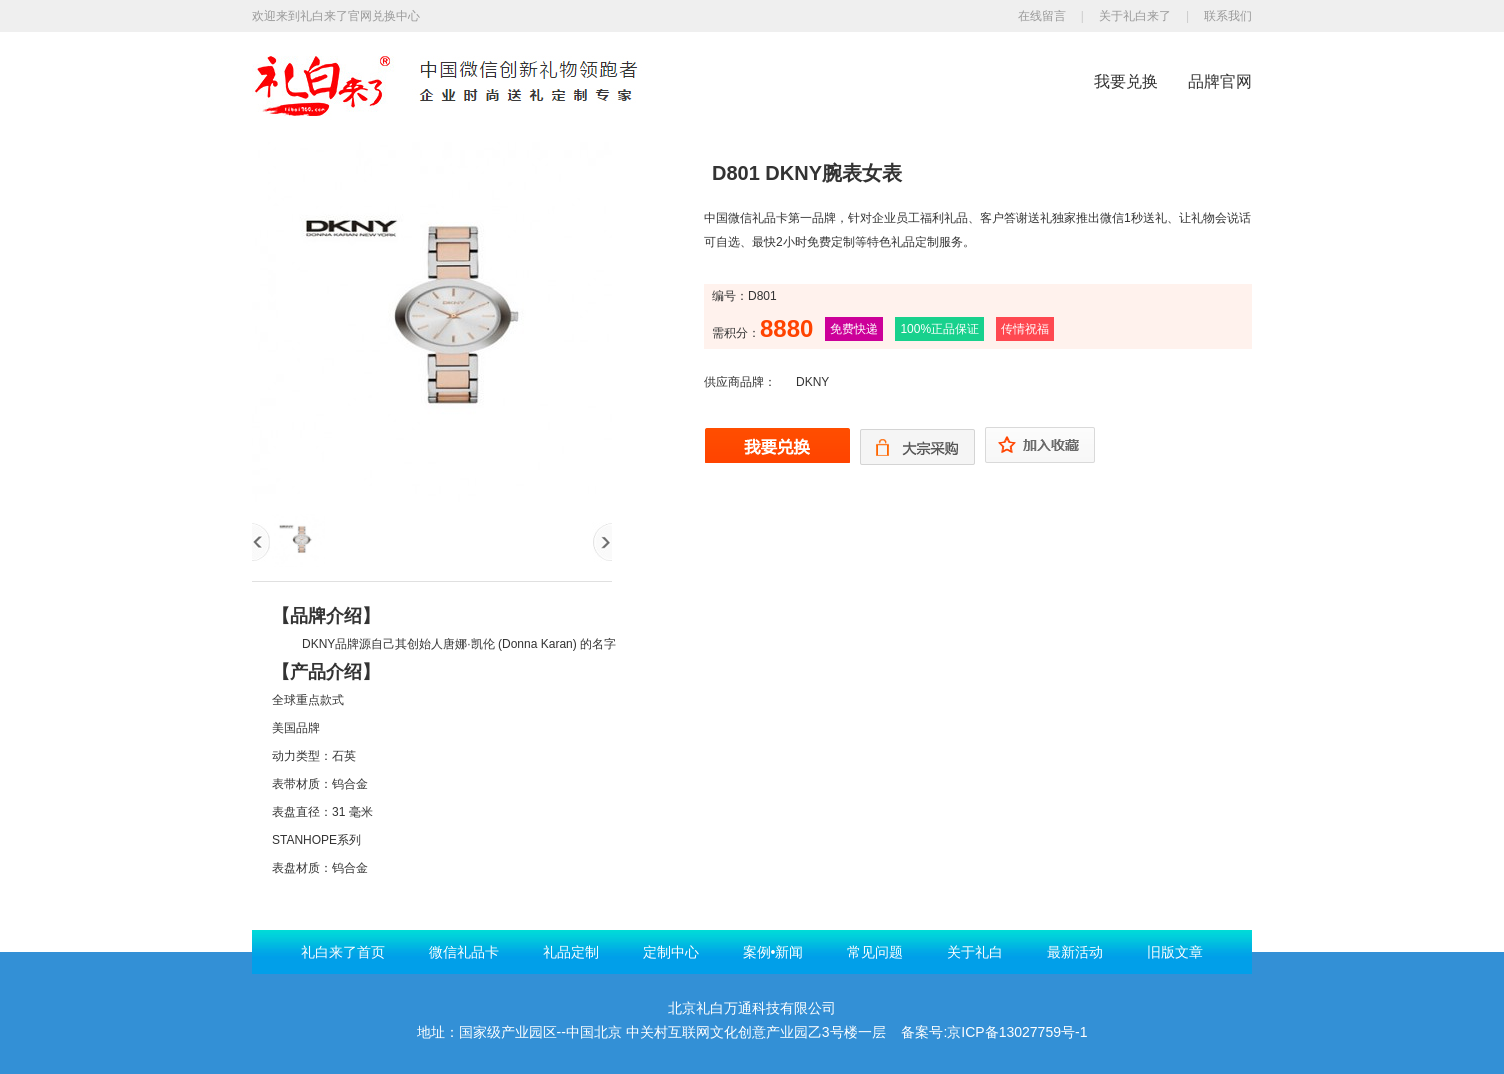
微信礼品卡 (464, 952)
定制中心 (671, 952)
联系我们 (1228, 16)
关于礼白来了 (1135, 16)
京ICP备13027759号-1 (1017, 1032)
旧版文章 (1175, 952)
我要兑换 (781, 444)
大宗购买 (921, 445)
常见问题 (875, 952)
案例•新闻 (773, 952)
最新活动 (1075, 952)
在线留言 (1042, 16)
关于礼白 (975, 952)
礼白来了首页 (343, 952)
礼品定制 (571, 952)
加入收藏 (1046, 445)
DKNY (812, 382)
